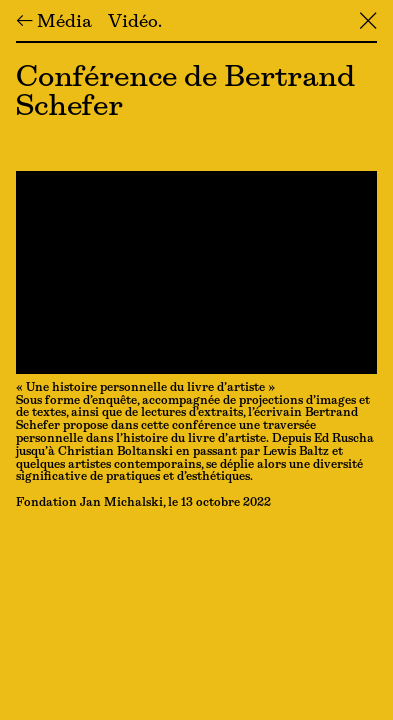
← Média (54, 23)
